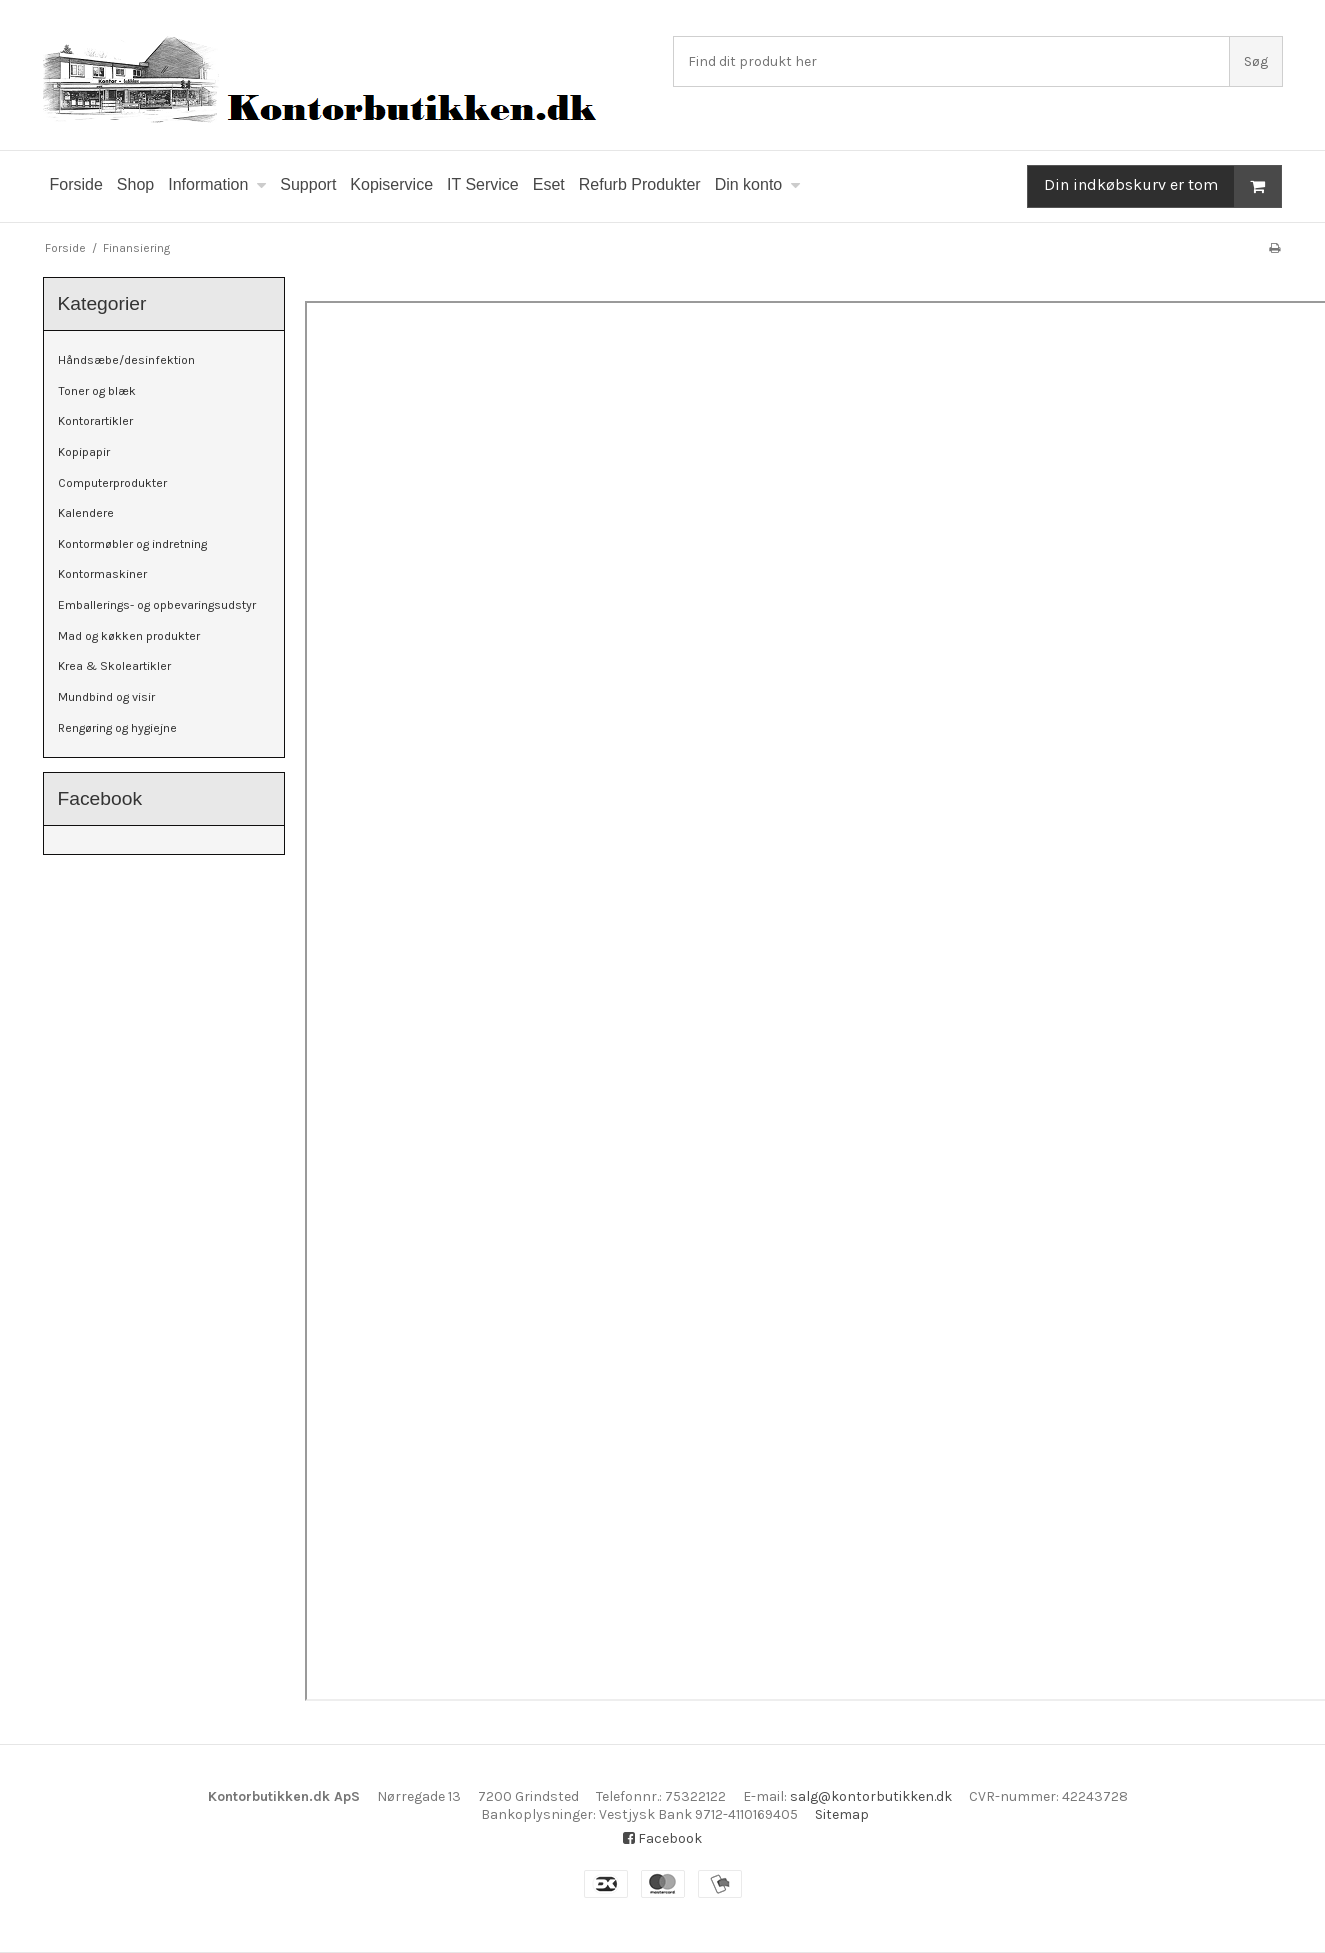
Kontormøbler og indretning (132, 544)
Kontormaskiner (102, 574)
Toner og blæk (97, 391)
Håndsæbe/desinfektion (126, 360)
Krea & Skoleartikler (114, 666)
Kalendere (86, 513)
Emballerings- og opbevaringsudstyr (157, 605)
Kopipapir (84, 452)
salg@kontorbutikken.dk (871, 1796)
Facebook (662, 1838)
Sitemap (842, 1814)
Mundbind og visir (106, 697)
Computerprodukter (112, 483)
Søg (1256, 61)
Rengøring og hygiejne (117, 728)
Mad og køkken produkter (129, 636)
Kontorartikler (95, 421)
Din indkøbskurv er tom (1162, 186)
